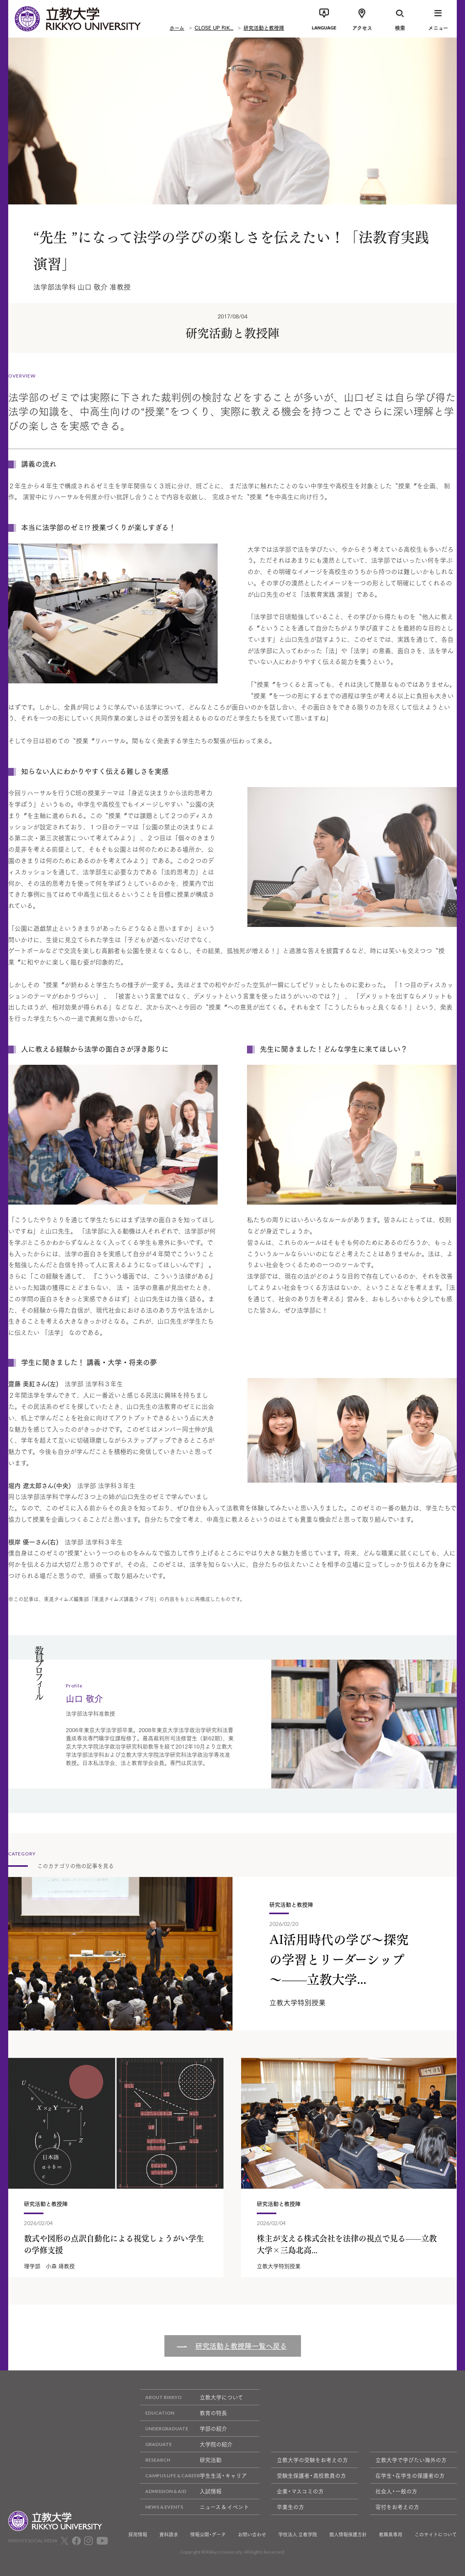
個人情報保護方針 (348, 2534)
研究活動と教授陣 (263, 27)
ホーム (176, 27)
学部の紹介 (183, 2428)
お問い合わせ (252, 2534)
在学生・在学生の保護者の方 (410, 2475)
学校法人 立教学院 (297, 2534)
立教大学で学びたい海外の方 (411, 2460)
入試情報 (181, 2491)
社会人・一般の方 (396, 2491)
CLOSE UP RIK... (214, 27)
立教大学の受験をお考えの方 (312, 2460)
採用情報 (137, 2534)
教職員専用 (390, 2534)
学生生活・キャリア (193, 2475)
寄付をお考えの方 (397, 2507)
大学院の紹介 (186, 2444)
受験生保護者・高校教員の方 (311, 2475)
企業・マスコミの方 (300, 2491)
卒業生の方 (290, 2507)
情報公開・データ (208, 2534)
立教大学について (191, 2397)
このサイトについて (436, 2534)
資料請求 (168, 2534)
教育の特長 (183, 2413)
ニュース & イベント (194, 2507)
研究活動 (181, 2460)
